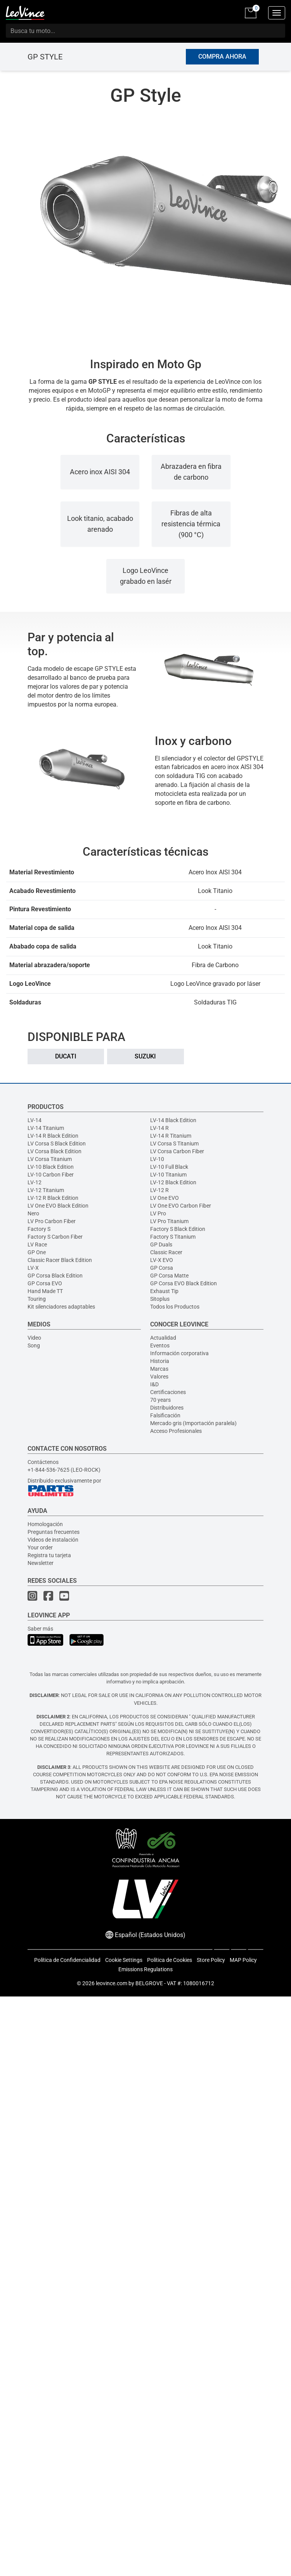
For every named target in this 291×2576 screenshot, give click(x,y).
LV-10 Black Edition (51, 1167)
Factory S (39, 1229)
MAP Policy (243, 1960)
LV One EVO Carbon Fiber (180, 1206)
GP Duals (161, 1244)
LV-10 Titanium (168, 1174)
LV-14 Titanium (46, 1128)
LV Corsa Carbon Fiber (177, 1151)
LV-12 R (159, 1190)
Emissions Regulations (145, 1969)
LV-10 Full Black (169, 1167)
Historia (159, 1361)
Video (34, 1338)
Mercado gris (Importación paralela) (193, 1423)
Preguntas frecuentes (54, 1532)
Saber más (40, 1629)
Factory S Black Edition (177, 1229)
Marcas (159, 1369)
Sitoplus (160, 1299)
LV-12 (35, 1182)
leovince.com (111, 1983)
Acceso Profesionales (176, 1431)
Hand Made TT (45, 1291)
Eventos (160, 1345)
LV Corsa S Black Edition (57, 1143)
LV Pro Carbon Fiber (52, 1221)
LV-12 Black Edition (173, 1182)
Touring (37, 1299)
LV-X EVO (161, 1260)
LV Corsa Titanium (50, 1159)
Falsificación (165, 1415)
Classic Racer (166, 1252)
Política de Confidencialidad (67, 1960)
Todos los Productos (174, 1307)
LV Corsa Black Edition (54, 1151)
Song (34, 1345)
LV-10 (157, 1159)
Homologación (45, 1524)
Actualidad (163, 1338)
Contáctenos (43, 1462)
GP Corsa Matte (169, 1275)
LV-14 (35, 1120)
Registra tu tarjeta (49, 1555)
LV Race (37, 1244)
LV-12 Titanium (46, 1190)
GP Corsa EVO (45, 1283)
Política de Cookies (169, 1960)
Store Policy (211, 1960)
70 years (160, 1400)
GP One (37, 1252)
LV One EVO (164, 1198)
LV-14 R (159, 1128)
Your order (40, 1547)
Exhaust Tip (164, 1291)
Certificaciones (168, 1392)
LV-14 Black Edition (173, 1120)
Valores (159, 1376)
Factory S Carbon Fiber (55, 1237)
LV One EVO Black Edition (58, 1206)
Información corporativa (179, 1353)
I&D (154, 1384)
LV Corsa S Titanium (174, 1143)
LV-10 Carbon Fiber (51, 1174)
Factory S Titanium (173, 1237)
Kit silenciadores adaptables (61, 1307)
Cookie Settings (123, 1960)
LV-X (33, 1268)
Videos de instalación (53, 1540)
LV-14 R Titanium (170, 1136)
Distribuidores (167, 1408)
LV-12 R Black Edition (53, 1198)
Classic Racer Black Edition (60, 1260)
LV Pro (158, 1213)
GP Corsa (161, 1268)
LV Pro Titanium (169, 1221)
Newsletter (41, 1563)
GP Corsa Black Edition (55, 1275)
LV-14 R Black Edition (53, 1136)
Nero (33, 1213)
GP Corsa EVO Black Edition (183, 1283)
